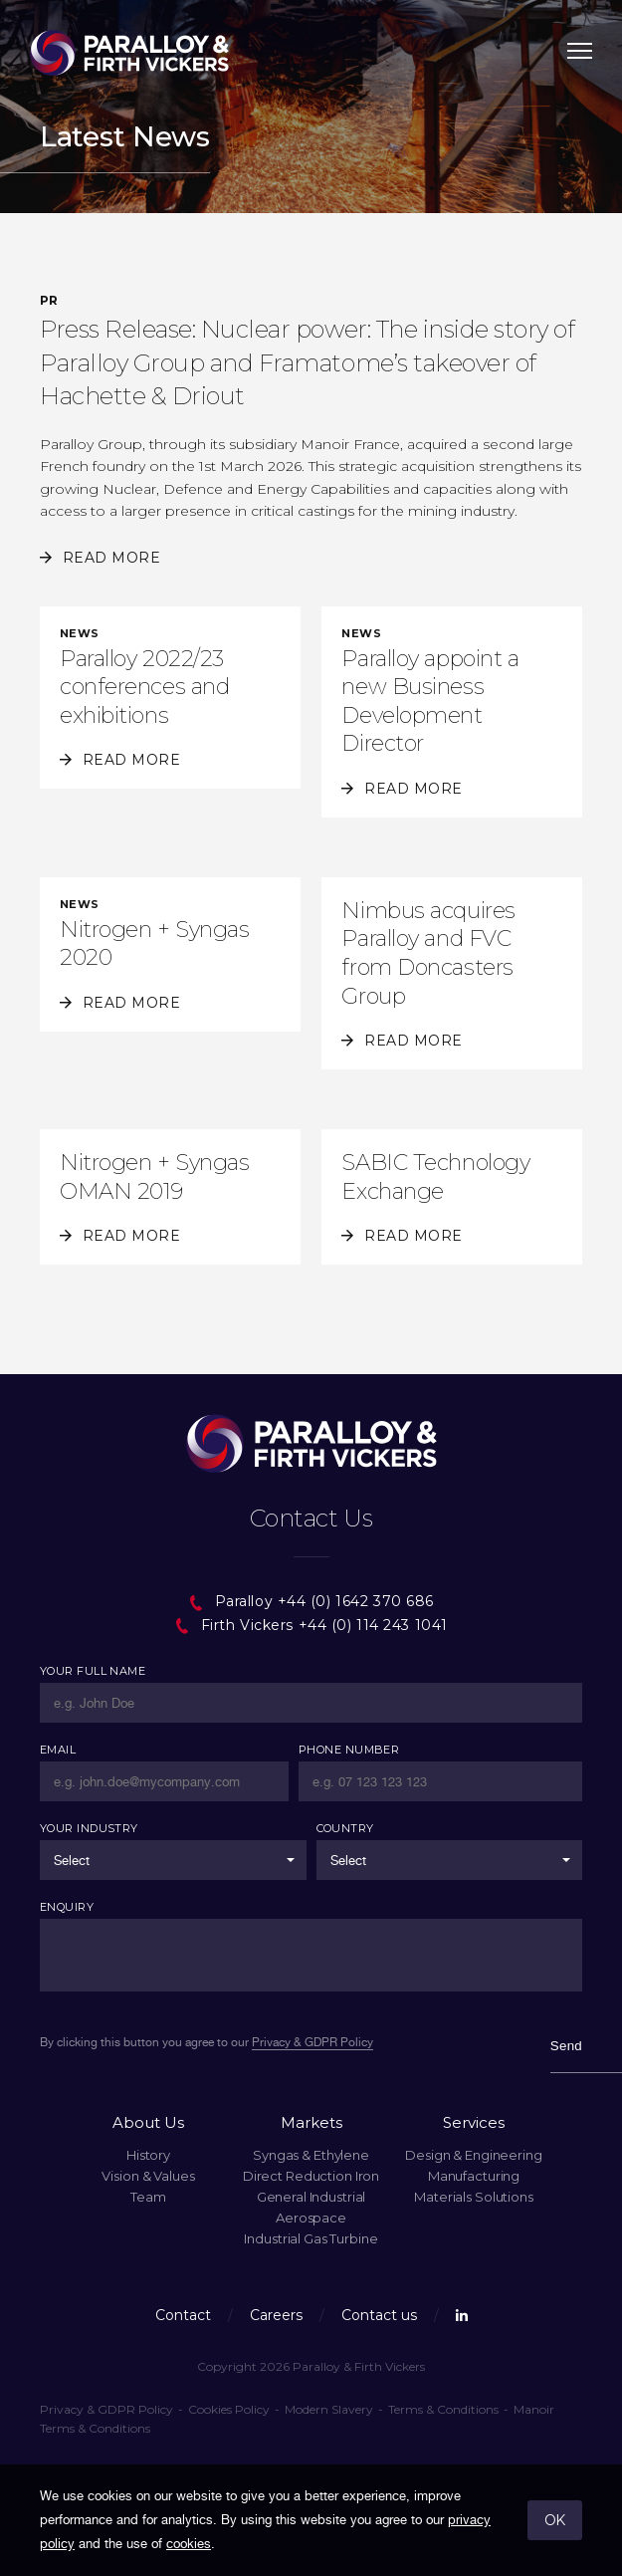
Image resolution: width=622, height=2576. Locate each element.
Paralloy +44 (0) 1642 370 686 (311, 1601)
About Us (148, 2122)
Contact (183, 2315)
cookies (188, 2543)
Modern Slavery (329, 2409)
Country (345, 1828)
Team (147, 2197)
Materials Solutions (473, 2197)
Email (58, 1749)
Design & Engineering (473, 2155)
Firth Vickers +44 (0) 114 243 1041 (311, 1625)
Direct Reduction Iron (311, 2176)
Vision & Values (148, 2176)
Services (474, 2122)
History (148, 2155)
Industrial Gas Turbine (310, 2238)
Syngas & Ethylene (311, 2155)
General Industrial (311, 2197)
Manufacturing (473, 2176)
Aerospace (311, 2217)
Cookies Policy (229, 2409)
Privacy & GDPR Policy (106, 2409)
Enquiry (67, 1907)
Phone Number (349, 1749)
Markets (311, 2122)
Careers (276, 2315)
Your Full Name (92, 1671)
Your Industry (89, 1828)
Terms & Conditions (443, 2409)
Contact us (379, 2315)
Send (566, 2045)
